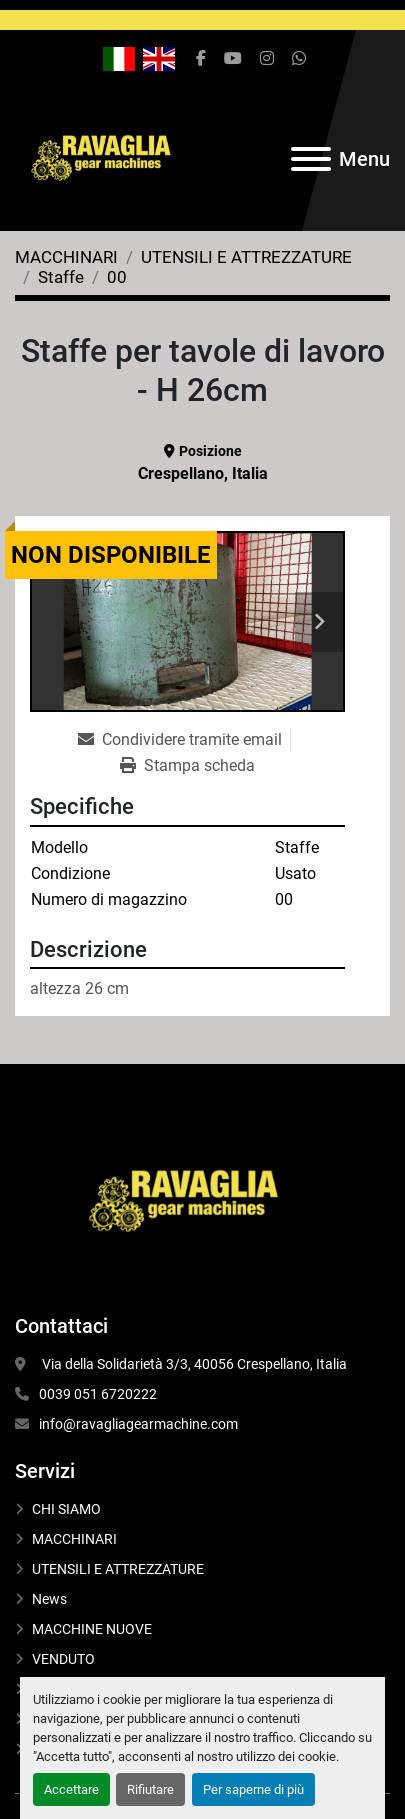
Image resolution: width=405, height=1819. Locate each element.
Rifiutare (150, 1789)
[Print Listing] (187, 766)
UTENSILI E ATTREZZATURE (118, 1569)
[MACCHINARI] (66, 257)
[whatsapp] (299, 59)
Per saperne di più (253, 1789)
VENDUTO (63, 1659)
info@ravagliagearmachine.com (138, 1424)
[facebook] (201, 59)
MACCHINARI (74, 1539)
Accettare (71, 1789)
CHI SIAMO (66, 1509)
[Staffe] (61, 277)
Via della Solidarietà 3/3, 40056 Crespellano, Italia (193, 1364)
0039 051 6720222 (98, 1394)
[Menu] (311, 159)
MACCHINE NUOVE (92, 1629)
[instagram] (267, 59)
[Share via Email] (184, 740)
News (49, 1599)
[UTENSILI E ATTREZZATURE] (246, 257)
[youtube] (233, 59)
